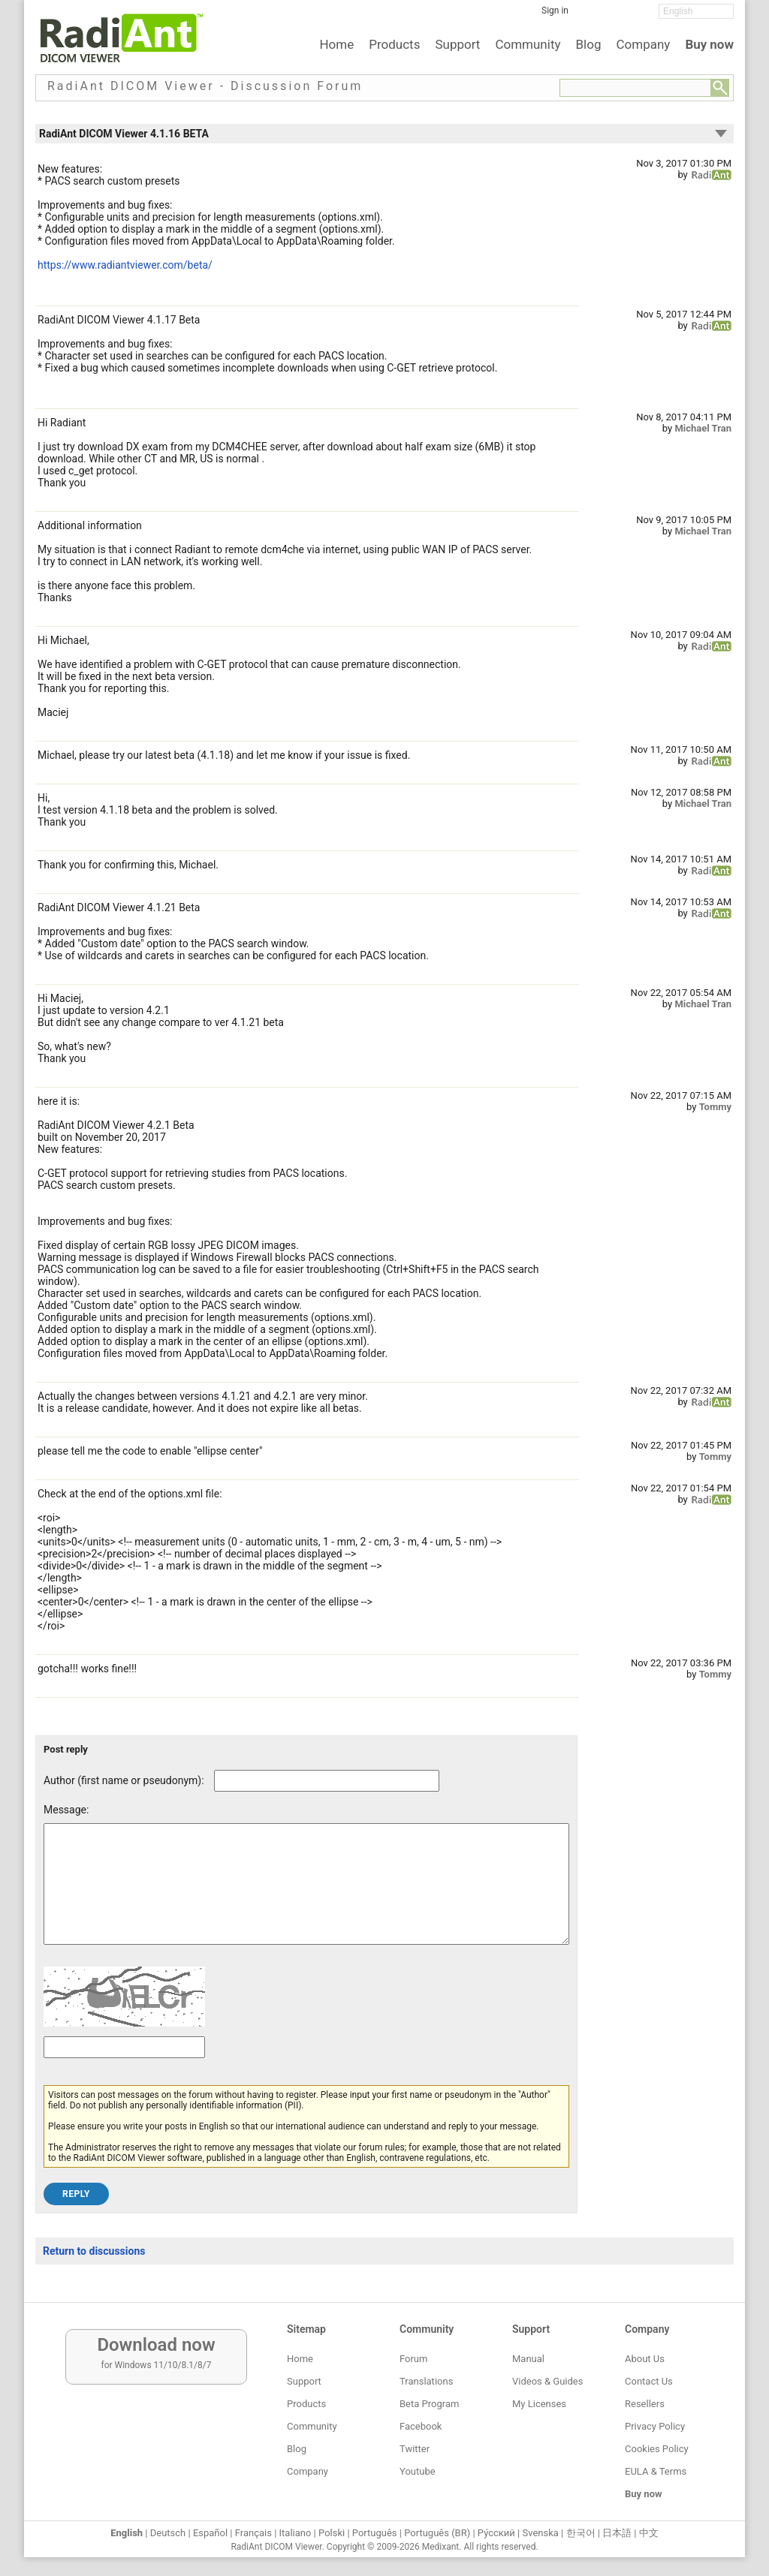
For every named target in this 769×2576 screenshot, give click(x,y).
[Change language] (696, 11)
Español (210, 2532)
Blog (589, 44)
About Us (645, 2358)
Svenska (541, 2532)
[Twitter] (613, 16)
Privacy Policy (655, 2426)
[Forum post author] (326, 1781)
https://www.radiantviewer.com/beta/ (125, 265)
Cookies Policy (657, 2448)
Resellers (645, 2403)
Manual (528, 2358)
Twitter (415, 2448)
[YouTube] (636, 16)
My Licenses (539, 2403)
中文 (649, 2532)
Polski (331, 2532)
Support (457, 44)
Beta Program (429, 2403)
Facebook (421, 2426)
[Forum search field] (635, 88)
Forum (413, 2358)
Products (394, 44)
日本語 (617, 2532)
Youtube (418, 2471)
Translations (426, 2381)
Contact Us (649, 2381)
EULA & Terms (655, 2471)
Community (527, 44)
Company (643, 44)
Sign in (554, 10)
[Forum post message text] (306, 1895)
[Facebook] (591, 16)
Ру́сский (496, 2532)
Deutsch (168, 2532)
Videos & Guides (547, 2381)
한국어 (581, 2532)
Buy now (709, 44)
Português (374, 2532)
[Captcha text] (124, 2070)
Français (253, 2532)
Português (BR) (437, 2532)
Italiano (295, 2532)
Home (336, 44)
